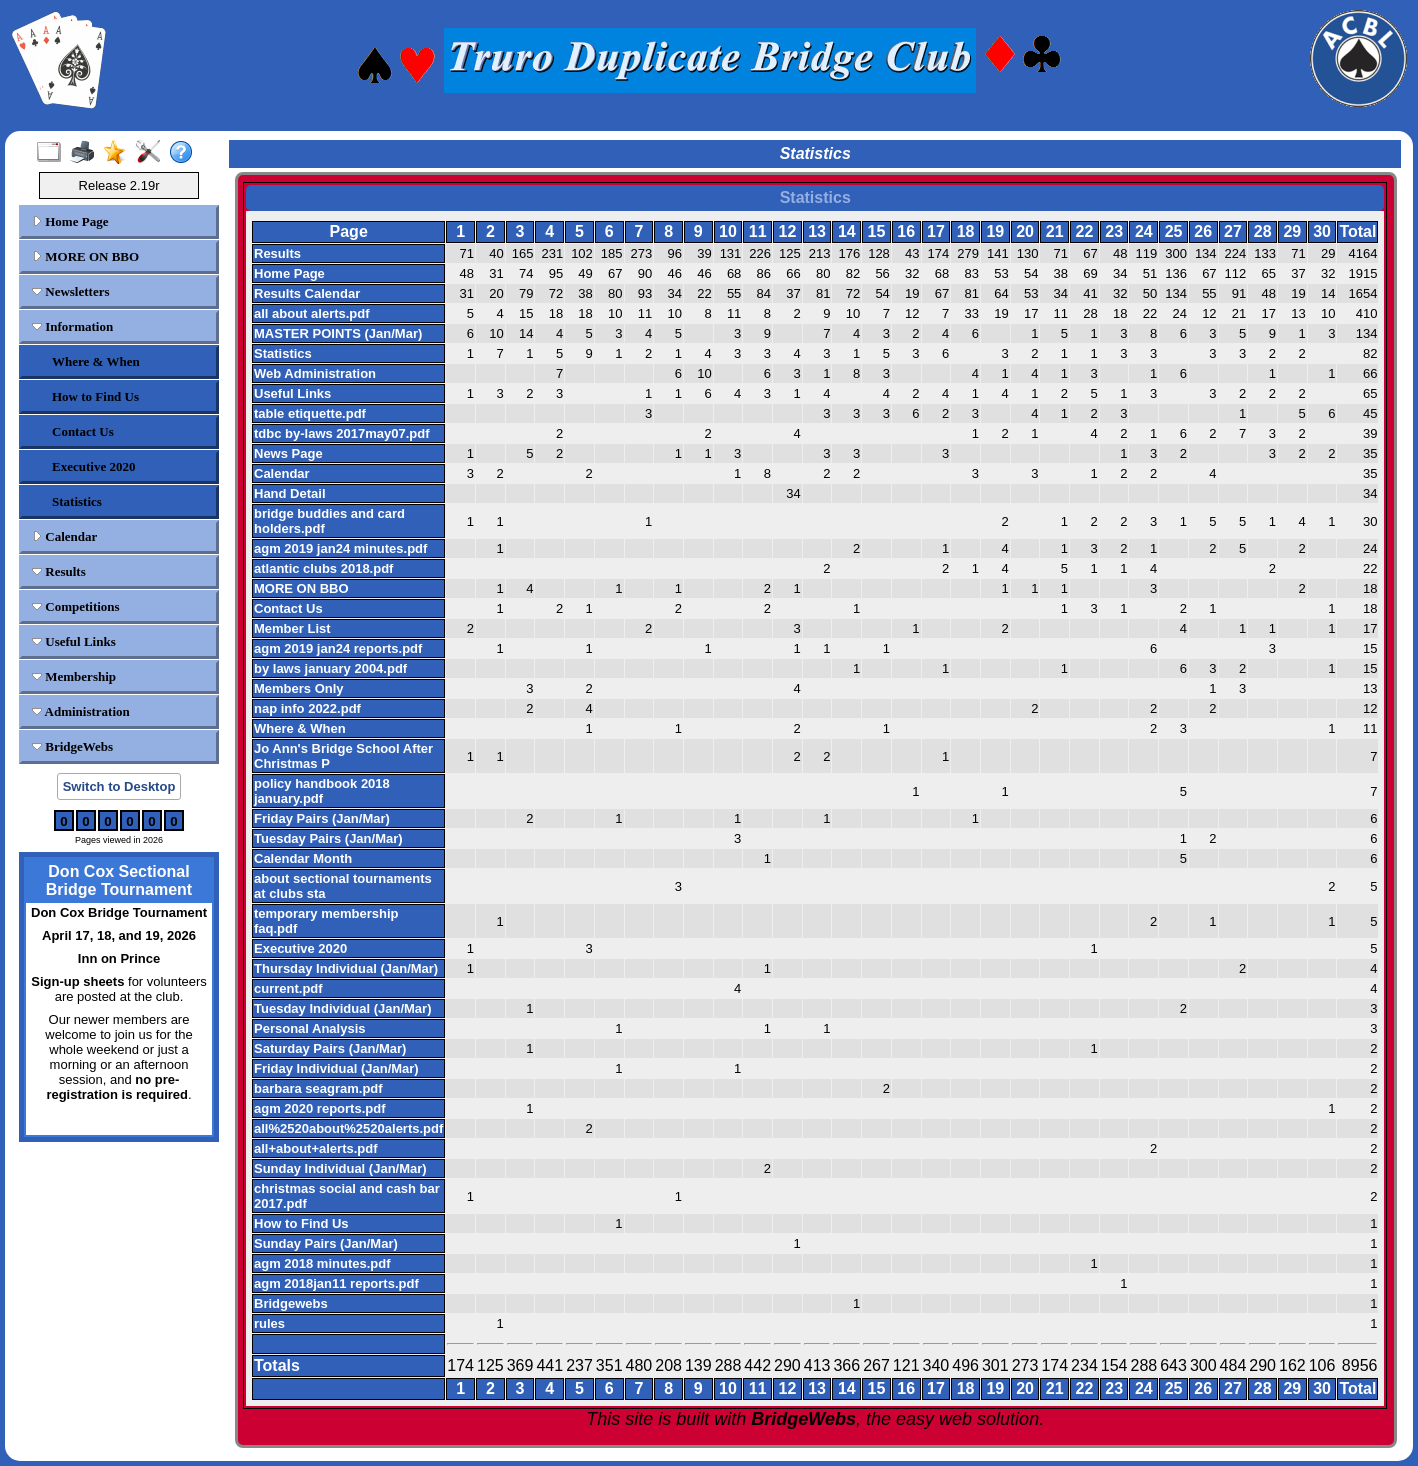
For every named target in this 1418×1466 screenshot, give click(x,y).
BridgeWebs (72, 746)
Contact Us (83, 431)
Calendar (64, 536)
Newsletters (71, 291)
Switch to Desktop (119, 786)
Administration (81, 711)
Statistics (77, 501)
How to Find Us (95, 396)
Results (59, 571)
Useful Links (74, 641)
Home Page (70, 221)
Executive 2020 (93, 466)
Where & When (96, 361)
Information (72, 326)
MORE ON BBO (85, 256)
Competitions (76, 606)
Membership (74, 676)
